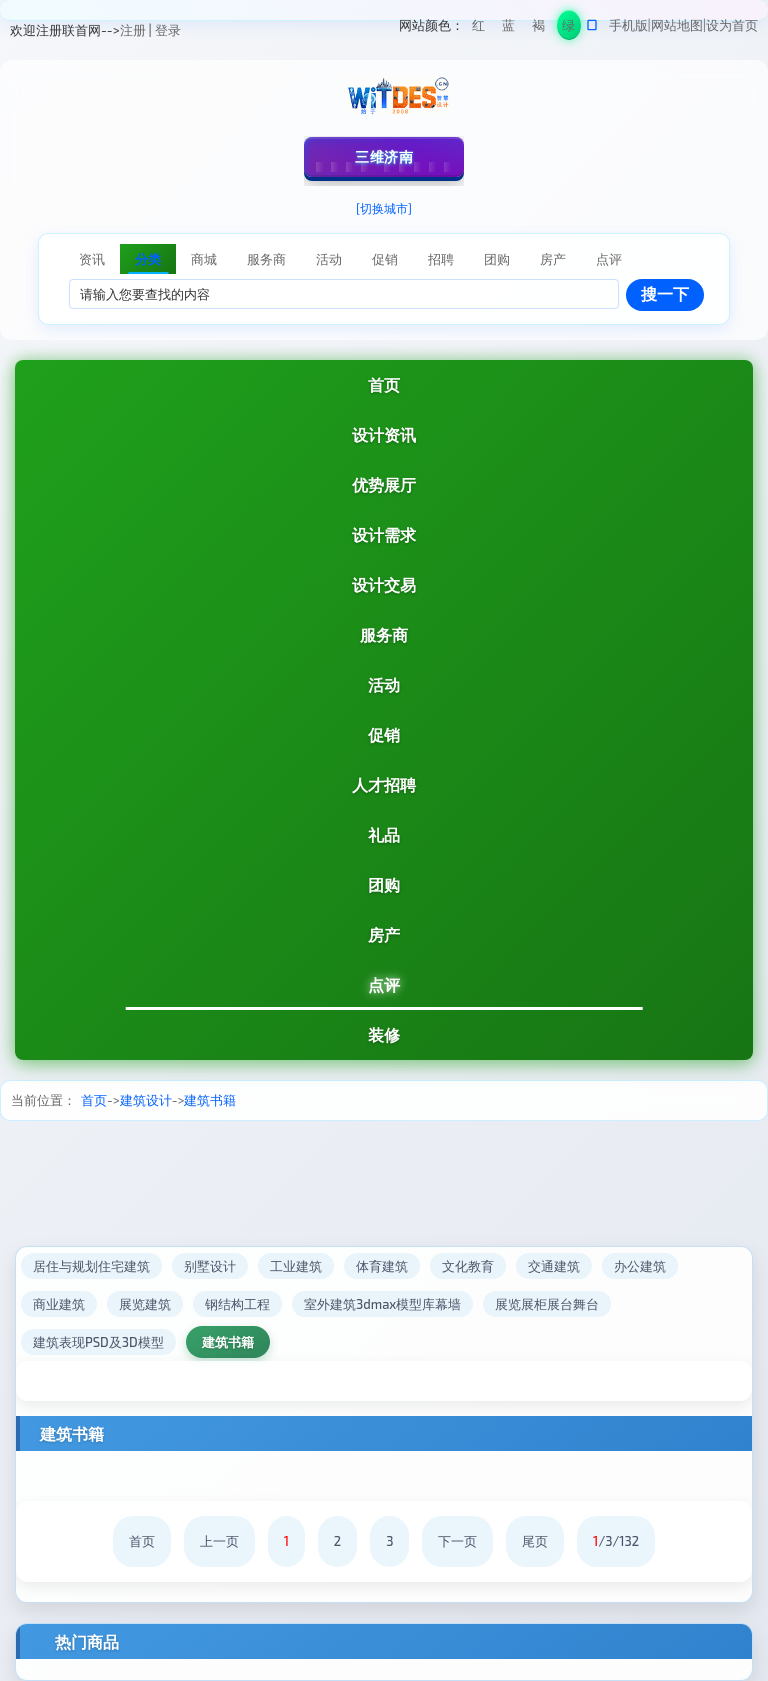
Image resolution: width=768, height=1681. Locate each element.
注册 (133, 30)
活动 (384, 684)
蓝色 (508, 28)
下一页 (457, 1541)
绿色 (568, 28)
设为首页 (732, 25)
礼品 (384, 834)
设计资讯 (384, 434)
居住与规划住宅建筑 (91, 1266)
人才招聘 (384, 784)
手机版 (628, 25)
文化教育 (468, 1266)
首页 (384, 384)
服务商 (384, 634)
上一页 (219, 1541)
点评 (384, 984)
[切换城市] (384, 208)
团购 (384, 884)
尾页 (535, 1541)
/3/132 (616, 1541)
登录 (168, 30)
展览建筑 (145, 1304)
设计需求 (384, 534)
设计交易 (384, 584)
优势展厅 (384, 484)
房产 (384, 934)
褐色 (538, 28)
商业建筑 (59, 1304)
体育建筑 (382, 1266)
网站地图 (677, 25)
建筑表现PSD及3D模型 (98, 1342)
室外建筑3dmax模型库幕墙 (382, 1304)
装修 (384, 1034)
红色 (478, 28)
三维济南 (384, 156)
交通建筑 (554, 1266)
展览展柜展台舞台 (547, 1304)
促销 (384, 734)
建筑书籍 (210, 1100)
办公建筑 (640, 1266)
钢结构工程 (237, 1304)
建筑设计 (146, 1100)
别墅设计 (210, 1266)
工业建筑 (296, 1266)
